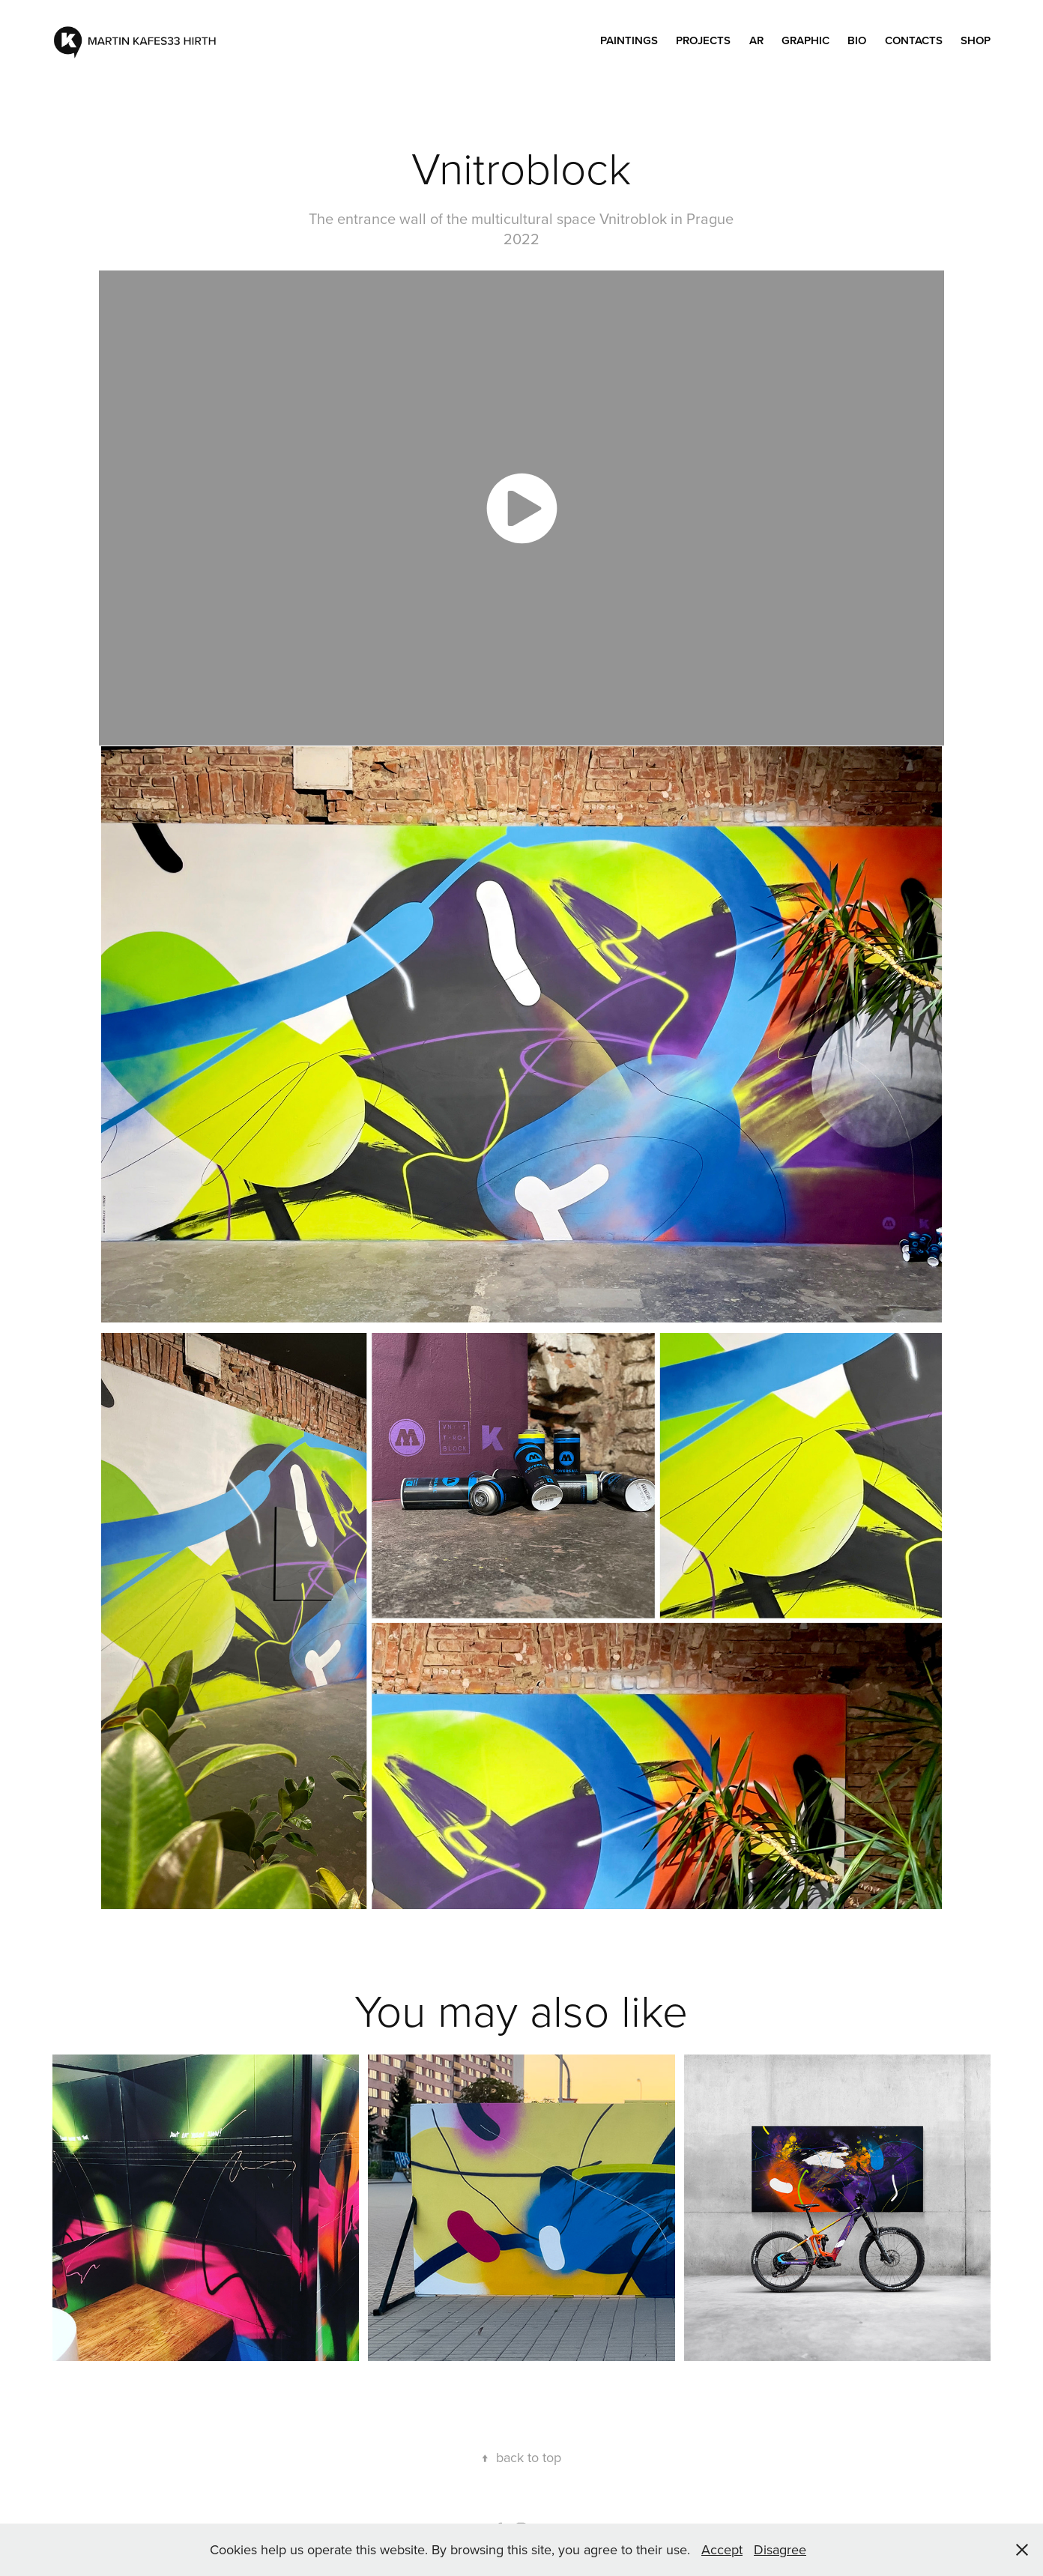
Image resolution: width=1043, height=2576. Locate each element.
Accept (722, 2549)
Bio (856, 40)
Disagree (780, 2549)
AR (756, 40)
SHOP (976, 40)
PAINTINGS (629, 40)
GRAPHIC (805, 40)
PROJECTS (703, 40)
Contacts (914, 40)
